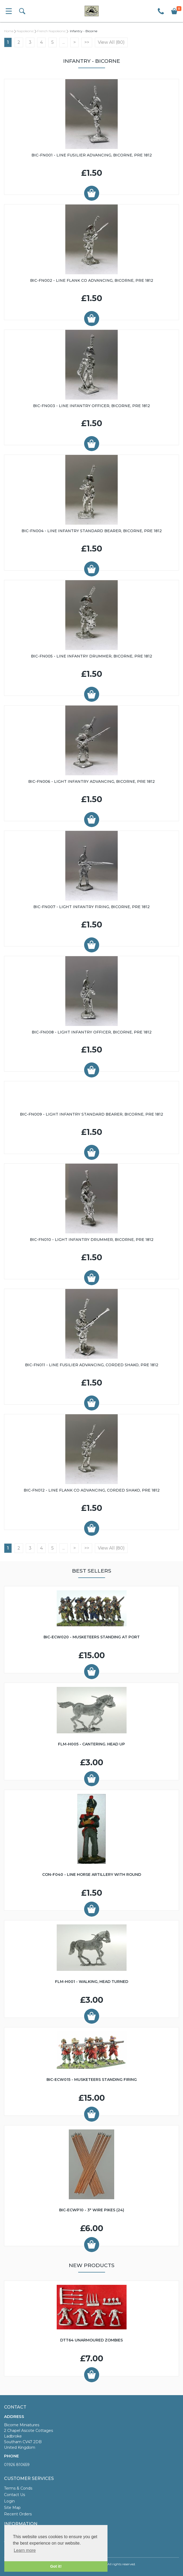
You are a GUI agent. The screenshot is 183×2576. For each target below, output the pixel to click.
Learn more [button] (25, 2550)
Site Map (12, 2507)
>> (86, 42)
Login (9, 2501)
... (63, 42)
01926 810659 (17, 2464)
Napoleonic (25, 31)
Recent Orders (18, 2514)
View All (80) (111, 42)
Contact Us (14, 2494)
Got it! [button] (56, 2566)
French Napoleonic (51, 31)
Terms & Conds (18, 2488)
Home (8, 31)
